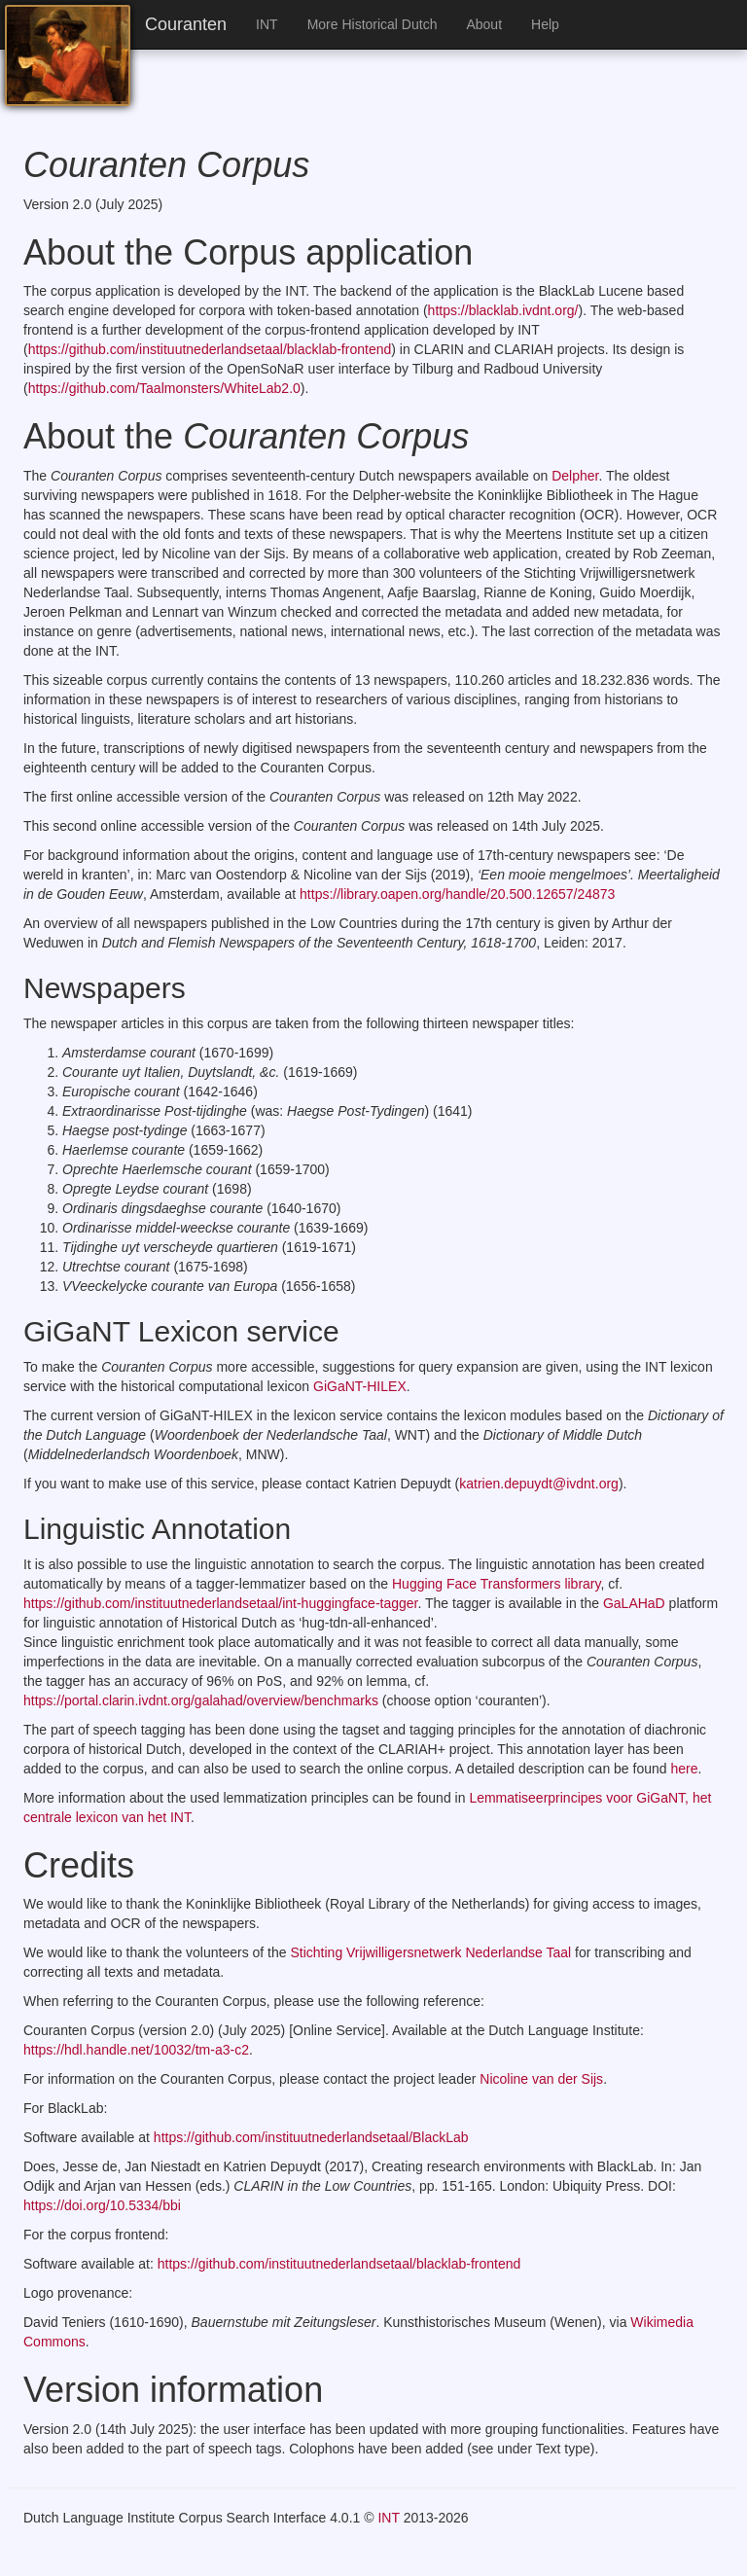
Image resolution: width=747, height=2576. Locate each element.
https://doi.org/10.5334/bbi (102, 2205)
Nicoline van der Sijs (541, 2079)
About (484, 24)
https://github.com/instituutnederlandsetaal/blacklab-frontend (210, 349)
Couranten (186, 24)
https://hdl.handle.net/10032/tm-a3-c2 (136, 2049)
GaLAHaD (634, 1603)
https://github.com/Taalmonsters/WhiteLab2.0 (164, 388)
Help (545, 24)
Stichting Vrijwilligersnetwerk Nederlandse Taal (430, 1952)
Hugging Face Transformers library (496, 1584)
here (683, 1768)
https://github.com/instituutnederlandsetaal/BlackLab (311, 2137)
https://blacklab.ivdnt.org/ (503, 310)
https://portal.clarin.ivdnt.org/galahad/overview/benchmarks (200, 1700)
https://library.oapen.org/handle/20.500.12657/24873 (455, 894)
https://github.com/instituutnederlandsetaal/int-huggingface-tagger (220, 1603)
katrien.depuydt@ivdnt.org (539, 1483)
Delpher (574, 475)
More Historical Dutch (372, 24)
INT (267, 24)
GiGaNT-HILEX (360, 1386)
